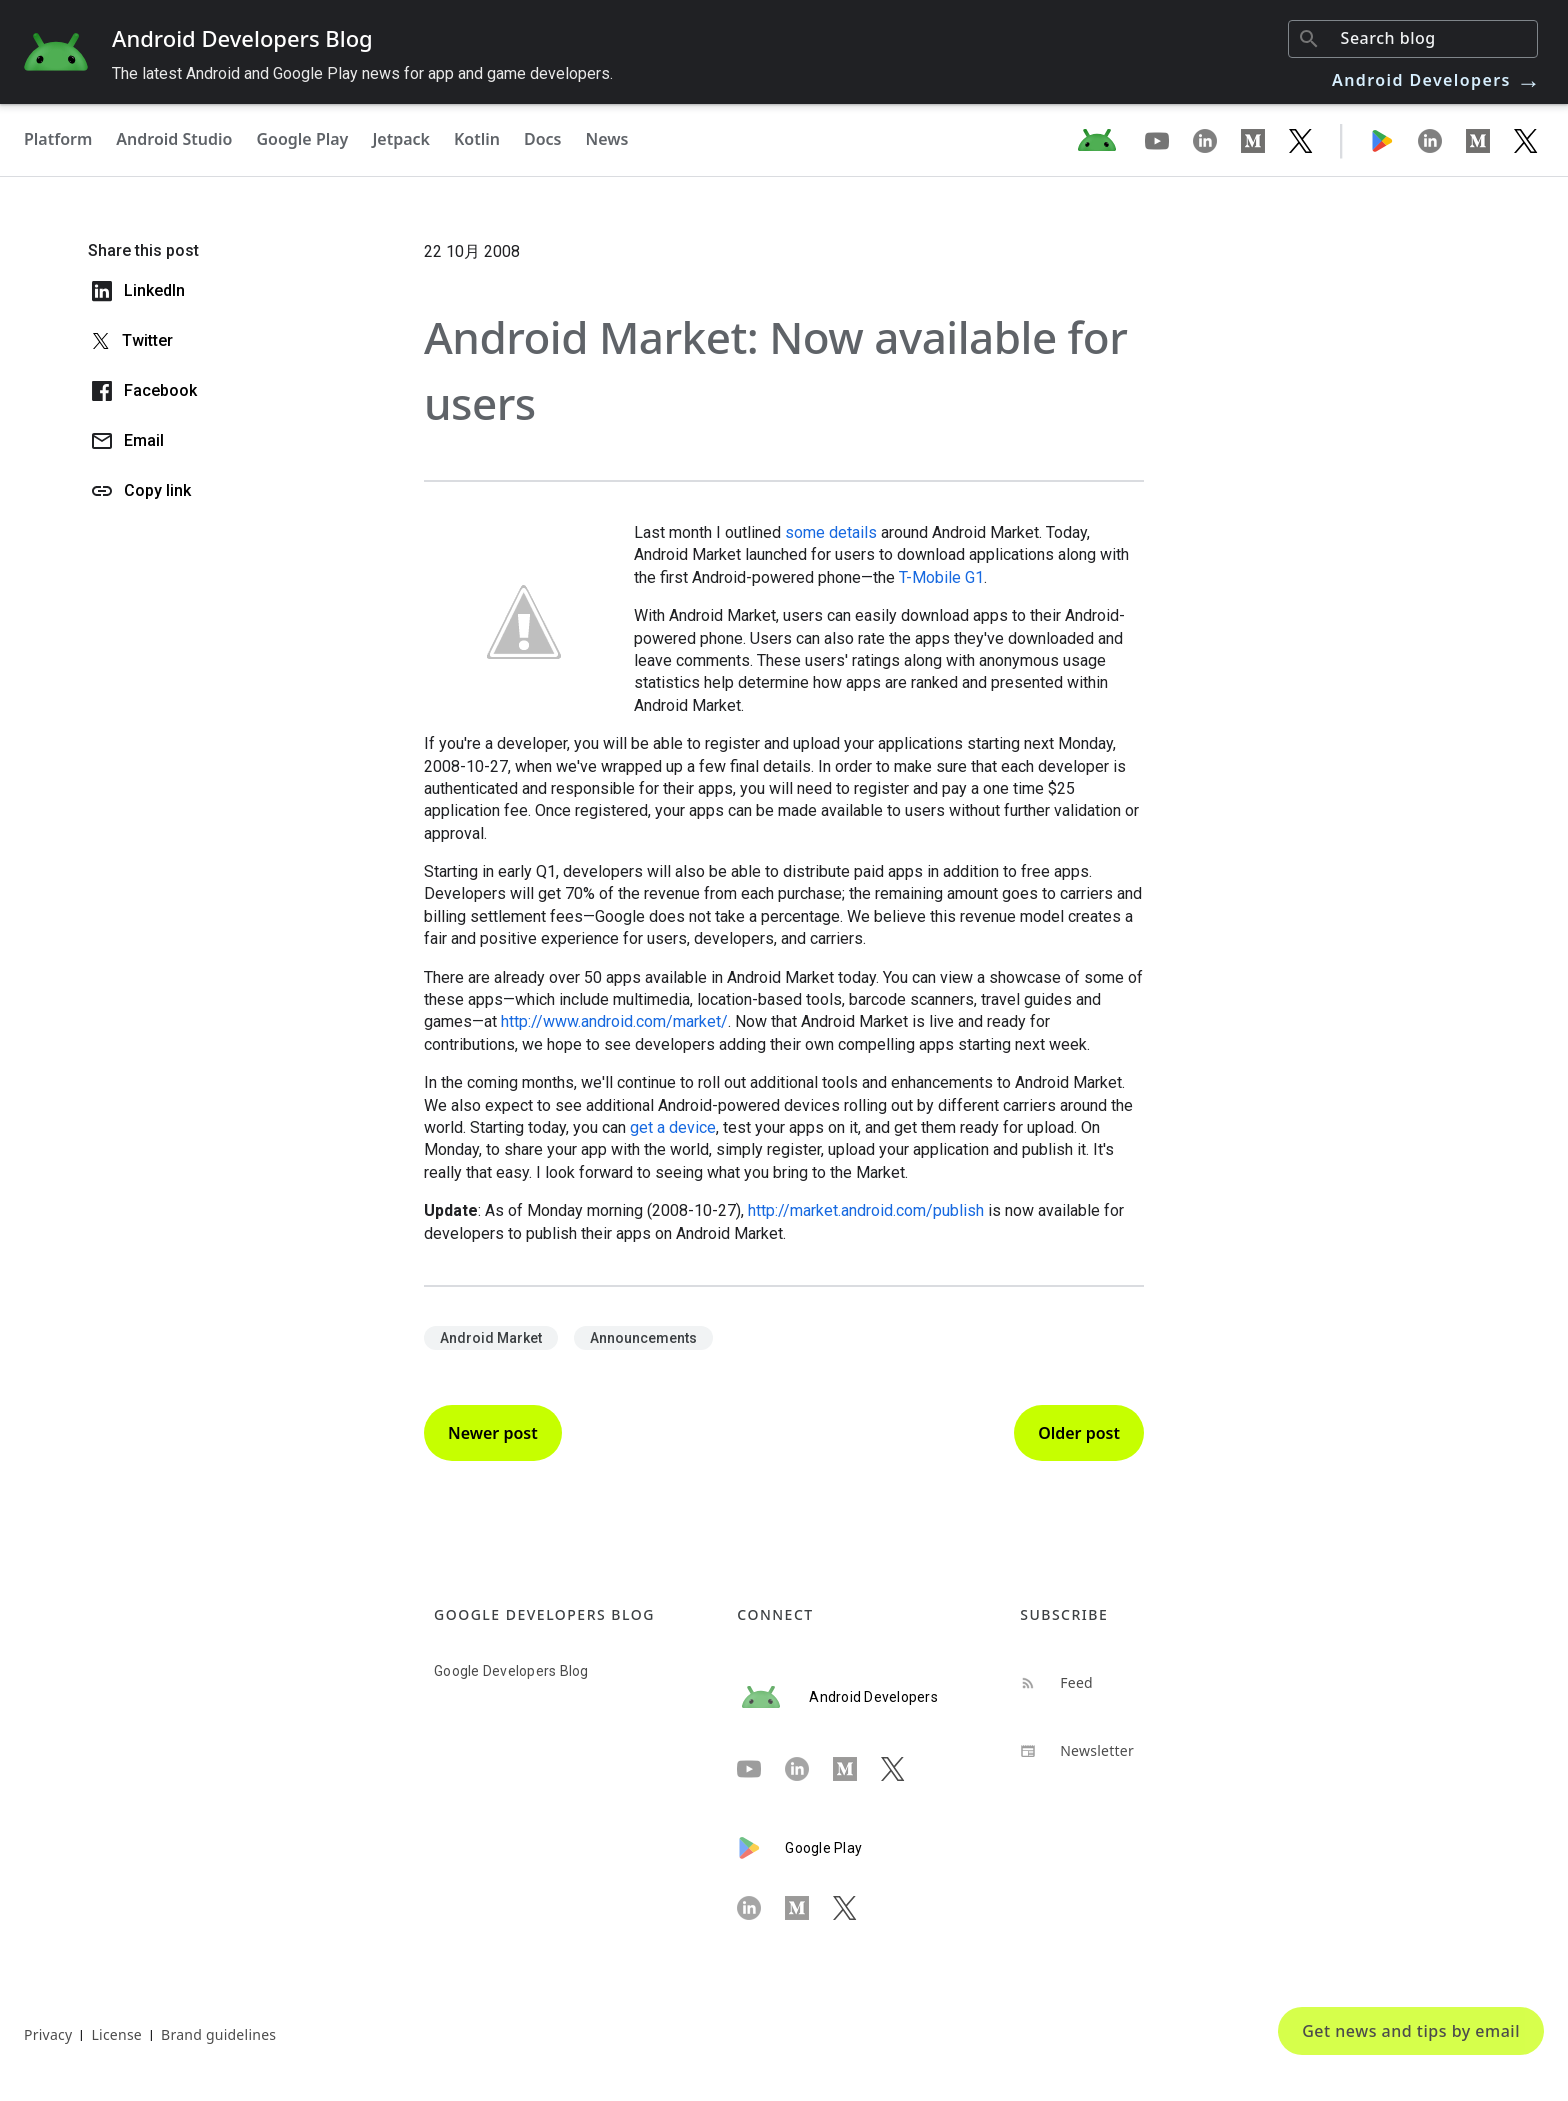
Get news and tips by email (1411, 2031)
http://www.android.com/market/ (614, 1021)
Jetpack (401, 139)
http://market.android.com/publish (866, 1210)
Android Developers (1437, 80)
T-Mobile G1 (941, 577)
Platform (58, 139)
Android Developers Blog (242, 38)
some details (831, 532)
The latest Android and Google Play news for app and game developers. (362, 73)
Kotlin (477, 139)
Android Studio (174, 139)
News (607, 139)
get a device (673, 1127)
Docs (543, 139)
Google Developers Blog (511, 1671)
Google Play (302, 139)
